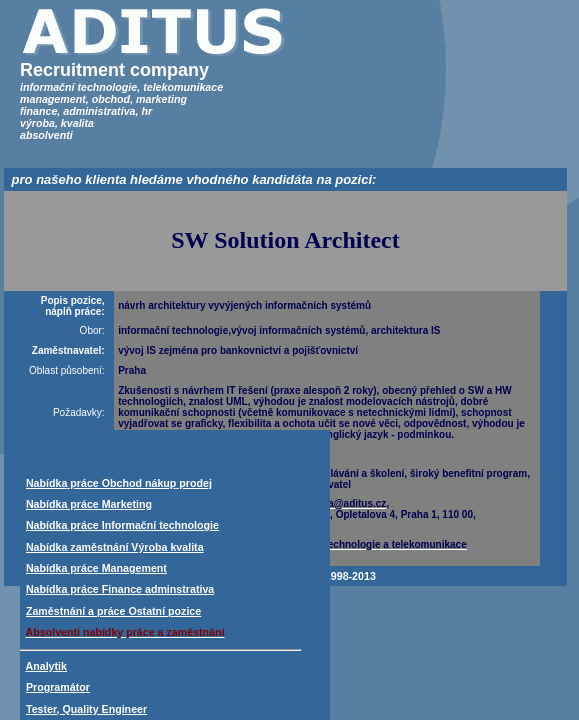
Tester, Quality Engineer (86, 709)
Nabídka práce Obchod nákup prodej (119, 483)
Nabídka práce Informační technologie (122, 525)
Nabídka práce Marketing (89, 504)
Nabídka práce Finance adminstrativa (120, 589)
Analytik (46, 666)
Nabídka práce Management (96, 568)
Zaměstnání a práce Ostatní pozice (113, 611)
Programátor (58, 687)
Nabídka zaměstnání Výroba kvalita (115, 547)
